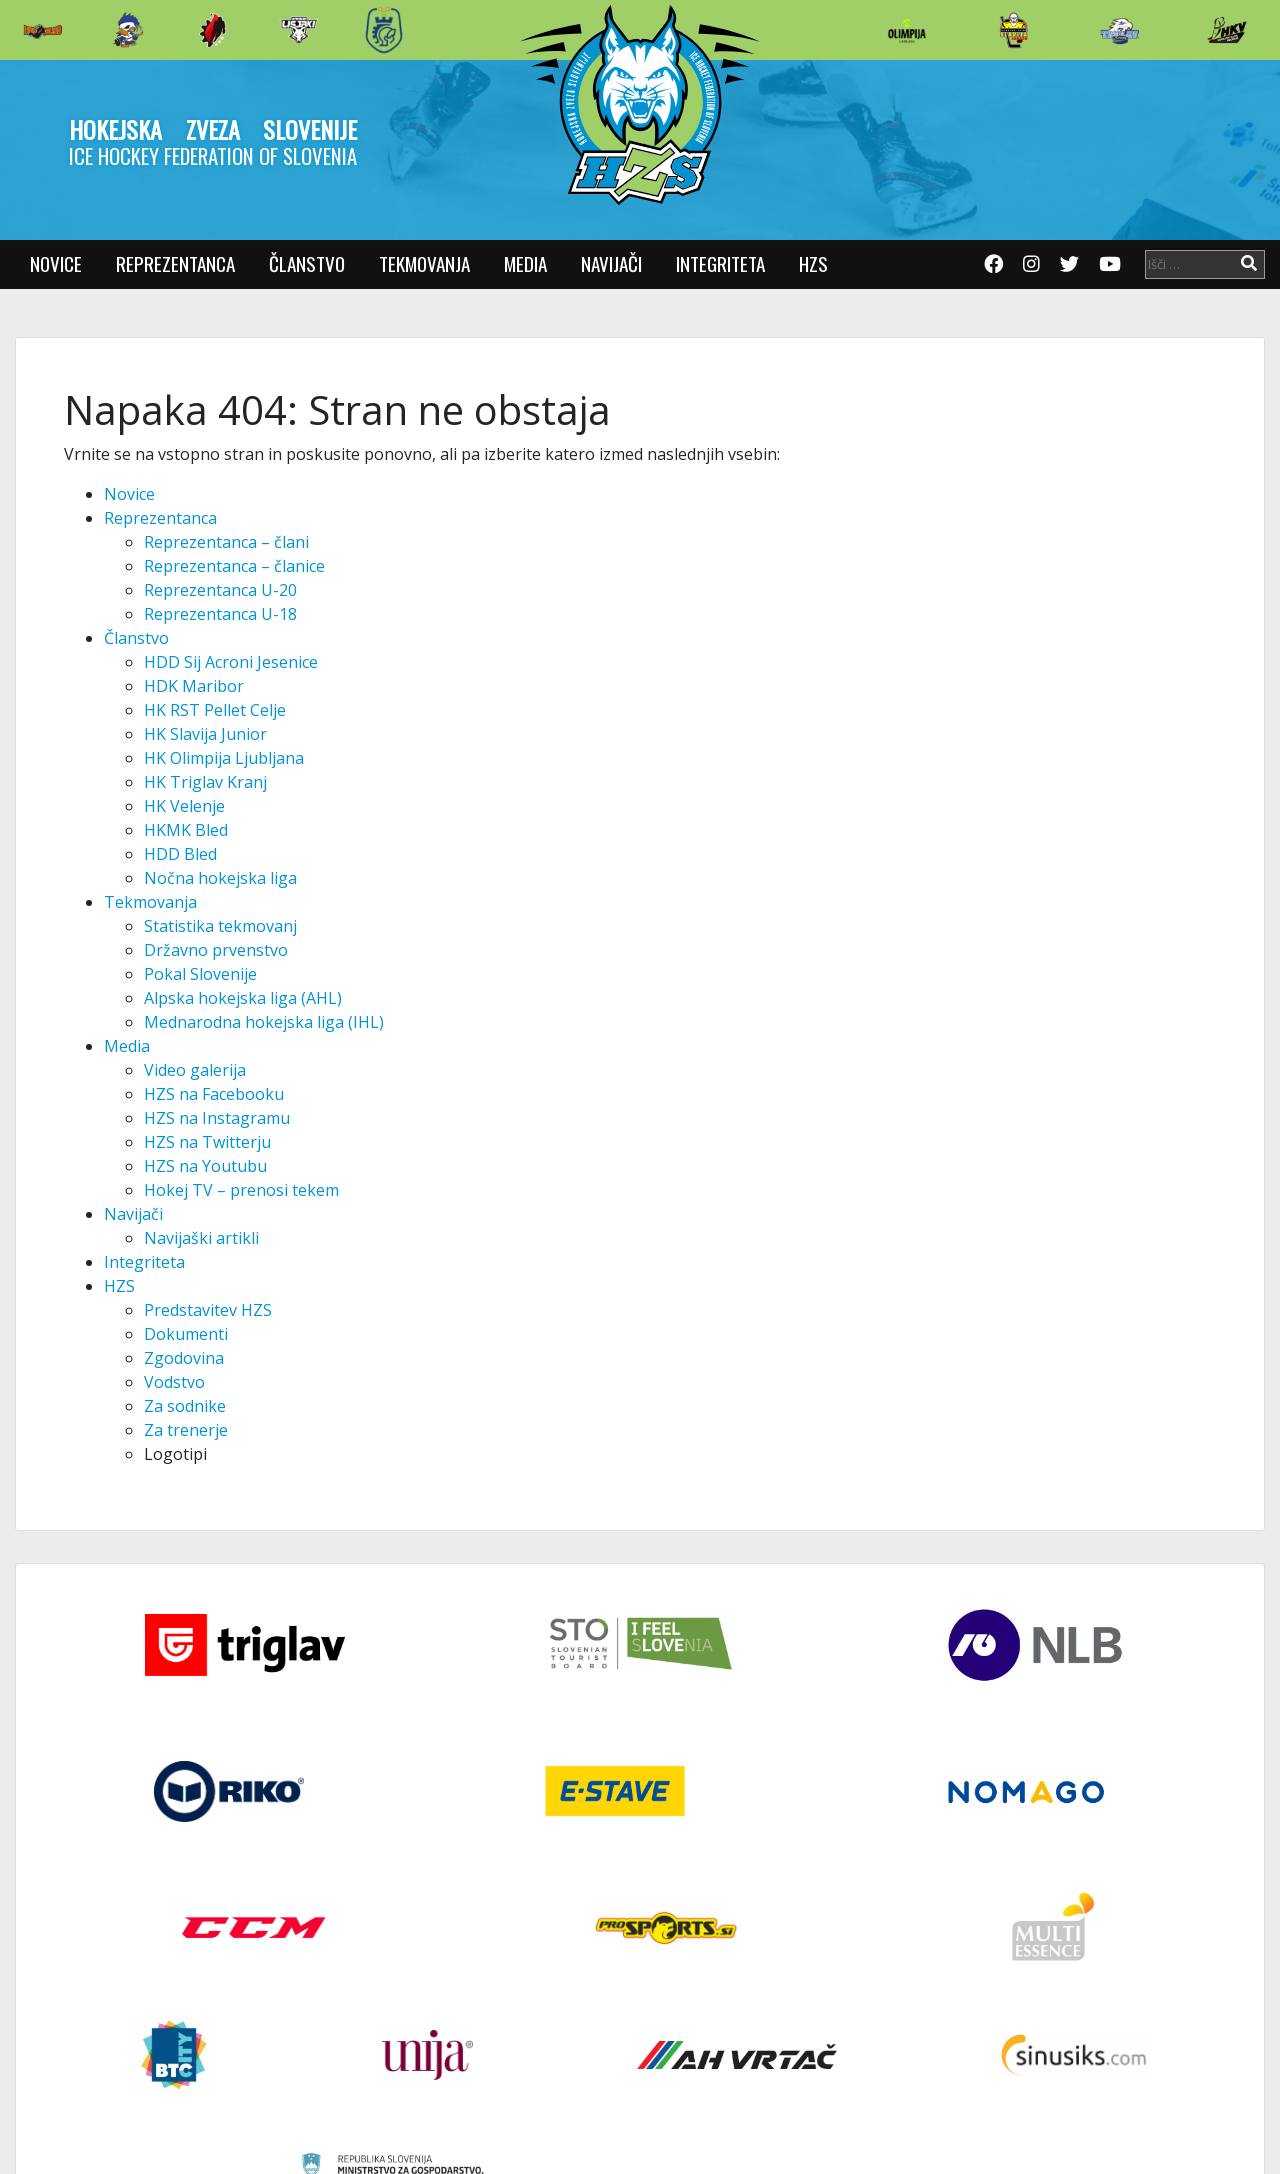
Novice (56, 263)
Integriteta (720, 263)
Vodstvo (174, 1382)
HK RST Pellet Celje (215, 710)
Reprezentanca (175, 263)
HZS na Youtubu (205, 1166)
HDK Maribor (194, 686)
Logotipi (175, 1454)
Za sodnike (185, 1406)
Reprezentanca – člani (226, 542)
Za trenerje (186, 1430)
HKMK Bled (186, 830)
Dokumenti (186, 1334)
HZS (813, 263)
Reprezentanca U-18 (220, 614)
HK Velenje (184, 806)
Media (525, 263)
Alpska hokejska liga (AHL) (243, 998)
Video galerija (195, 1070)
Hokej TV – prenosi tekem (241, 1190)
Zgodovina (184, 1358)
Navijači (611, 263)
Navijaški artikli (201, 1238)
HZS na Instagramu (217, 1118)
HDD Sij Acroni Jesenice (231, 662)
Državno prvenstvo (216, 950)
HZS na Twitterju (207, 1142)
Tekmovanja (424, 263)
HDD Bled (180, 854)
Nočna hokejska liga (220, 878)
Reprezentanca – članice (234, 566)
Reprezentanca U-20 (220, 590)
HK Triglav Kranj (205, 782)
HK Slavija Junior (205, 734)
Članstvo (307, 263)
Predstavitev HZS (208, 1310)
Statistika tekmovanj (220, 926)
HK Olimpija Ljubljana (224, 758)
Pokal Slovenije (200, 974)
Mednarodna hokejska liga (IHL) (264, 1022)
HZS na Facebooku (214, 1094)
